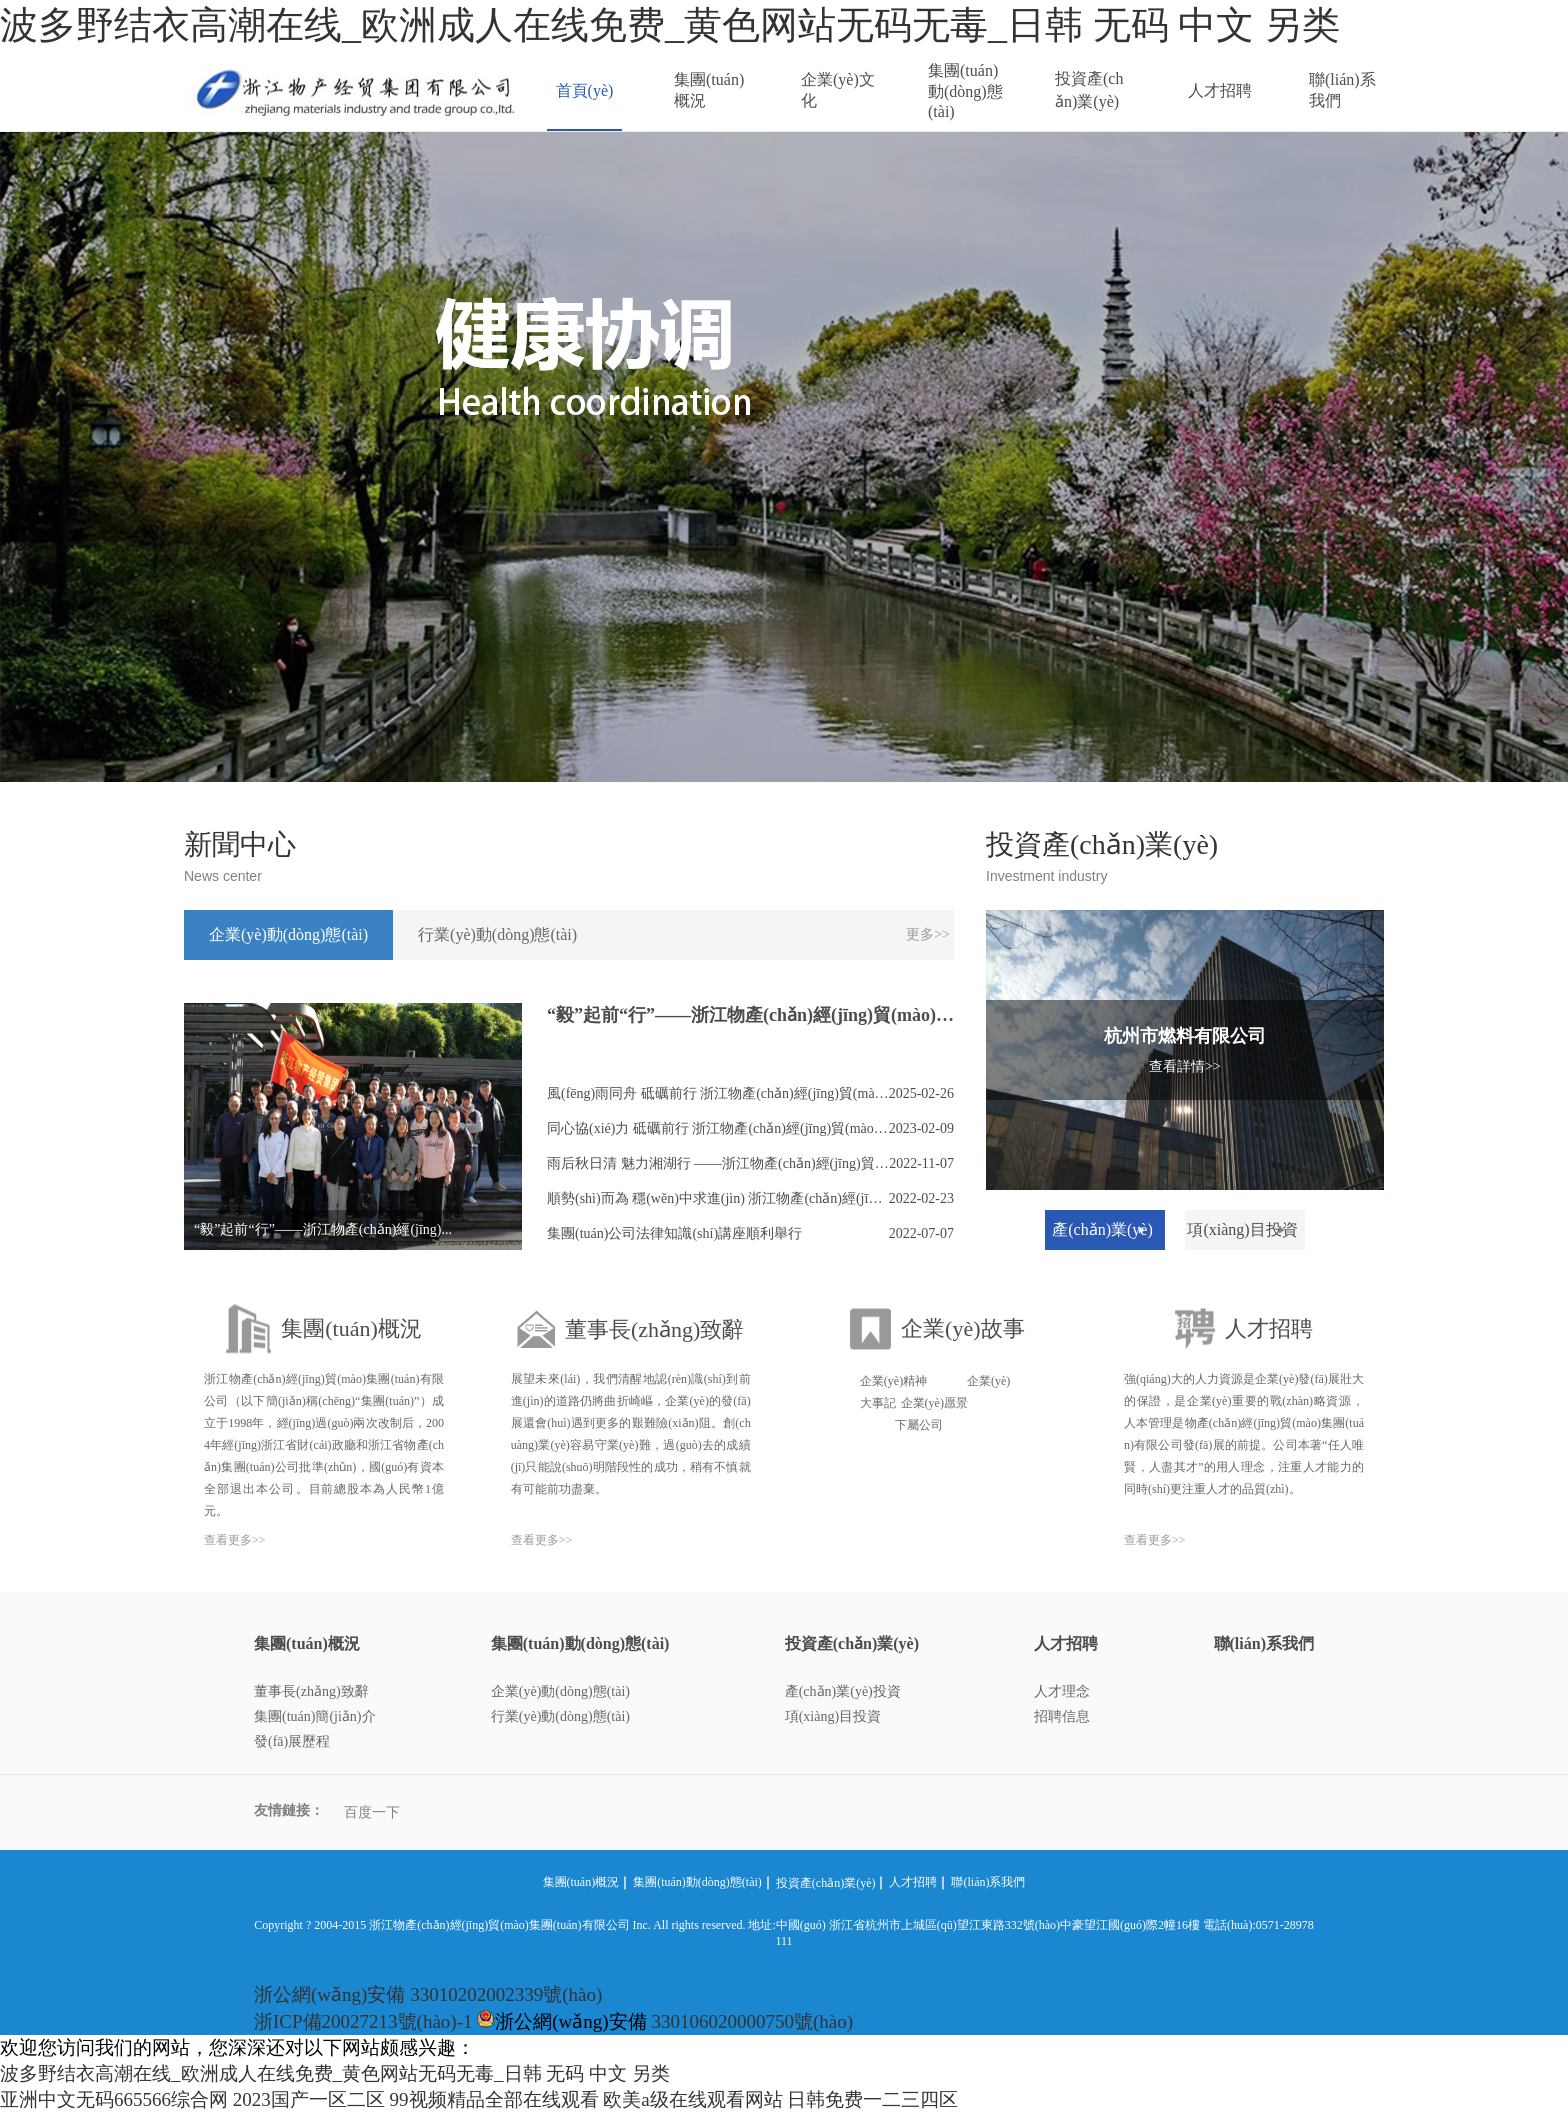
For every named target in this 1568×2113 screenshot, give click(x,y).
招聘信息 (1062, 1716)
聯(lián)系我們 (1342, 90)
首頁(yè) (585, 90)
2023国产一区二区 (309, 2099)
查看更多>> (235, 1540)
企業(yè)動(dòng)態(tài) (560, 1691)
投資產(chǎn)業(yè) (1089, 90)
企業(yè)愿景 (934, 1403)
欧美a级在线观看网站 (692, 2099)
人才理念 (1062, 1691)
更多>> (928, 934)
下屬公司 (919, 1425)
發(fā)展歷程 (292, 1741)
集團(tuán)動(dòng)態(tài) (965, 91)
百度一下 (372, 1812)
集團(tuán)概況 (709, 90)
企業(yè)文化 (838, 90)
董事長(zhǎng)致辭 (311, 1691)
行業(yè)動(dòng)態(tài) (560, 1716)
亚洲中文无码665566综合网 (114, 2099)
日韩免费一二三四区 (872, 2099)
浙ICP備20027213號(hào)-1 (363, 2021)
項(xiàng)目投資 (833, 1716)
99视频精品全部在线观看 (494, 2099)
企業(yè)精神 (893, 1381)
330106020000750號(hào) (752, 2021)
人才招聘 (1220, 90)
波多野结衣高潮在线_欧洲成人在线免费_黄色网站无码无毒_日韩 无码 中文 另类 (670, 25)
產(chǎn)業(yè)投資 (843, 1691)
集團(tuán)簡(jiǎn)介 (315, 1716)
